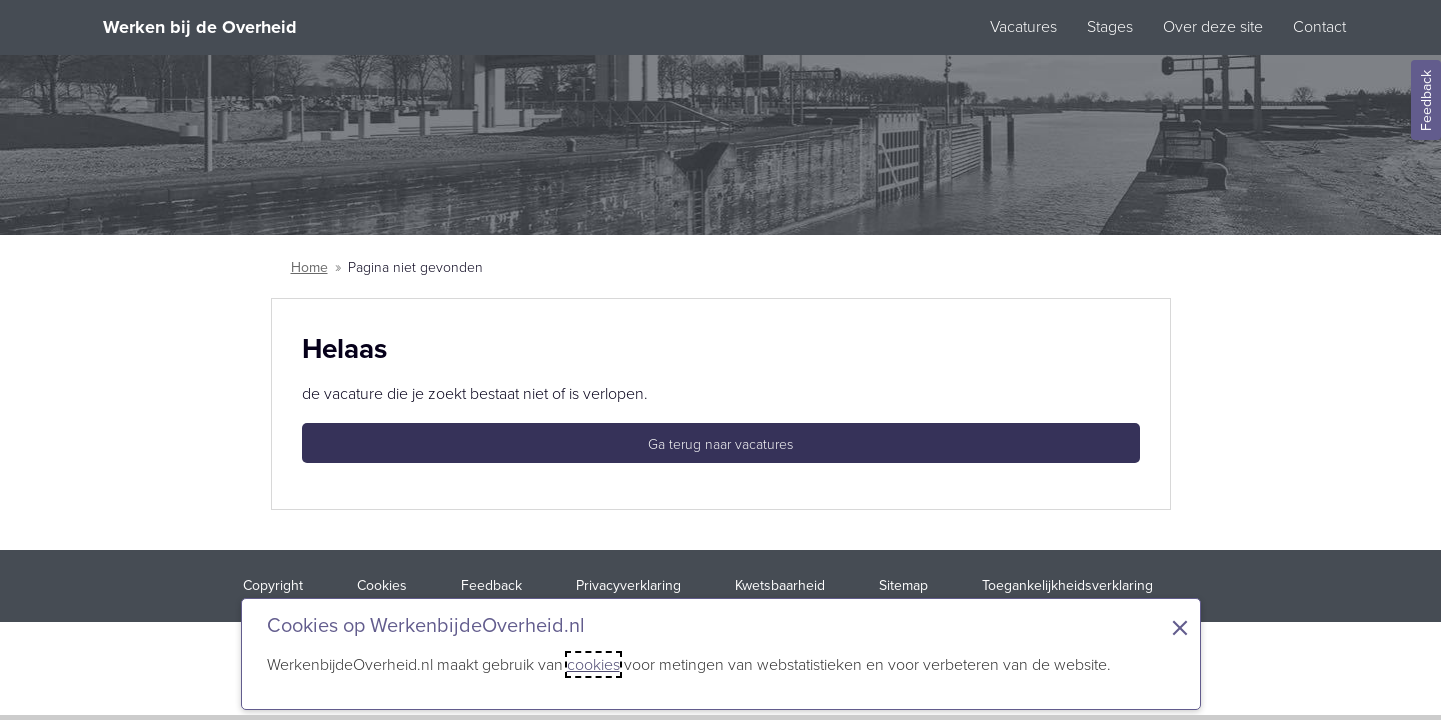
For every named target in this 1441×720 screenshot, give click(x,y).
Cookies (382, 585)
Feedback (491, 585)
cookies (593, 664)
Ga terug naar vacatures (720, 444)
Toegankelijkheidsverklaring (1067, 585)
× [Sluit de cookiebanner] (1180, 628)
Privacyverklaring (628, 585)
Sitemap (903, 585)
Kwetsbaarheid (780, 585)
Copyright (273, 585)
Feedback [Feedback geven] (1426, 100)
